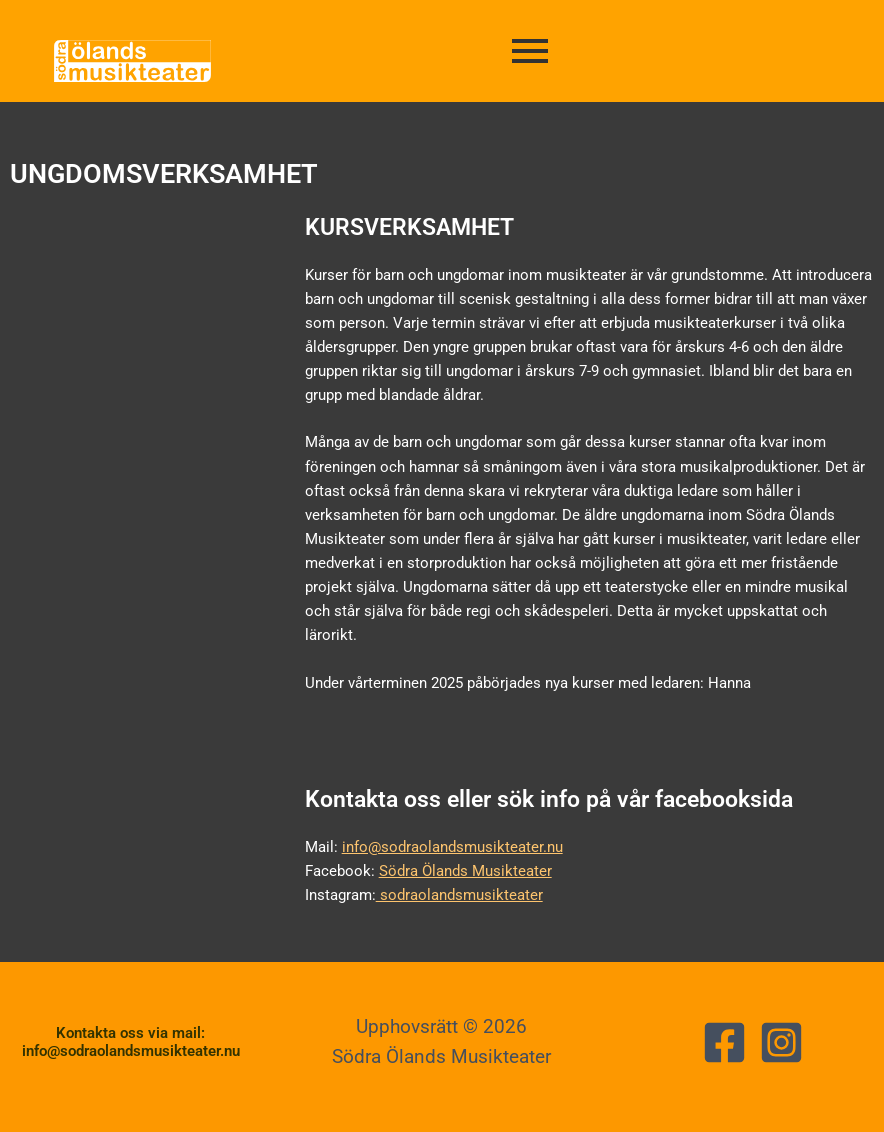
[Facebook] (724, 1042)
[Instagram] (781, 1042)
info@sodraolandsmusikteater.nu (452, 847)
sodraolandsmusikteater (459, 895)
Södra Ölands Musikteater (465, 871)
